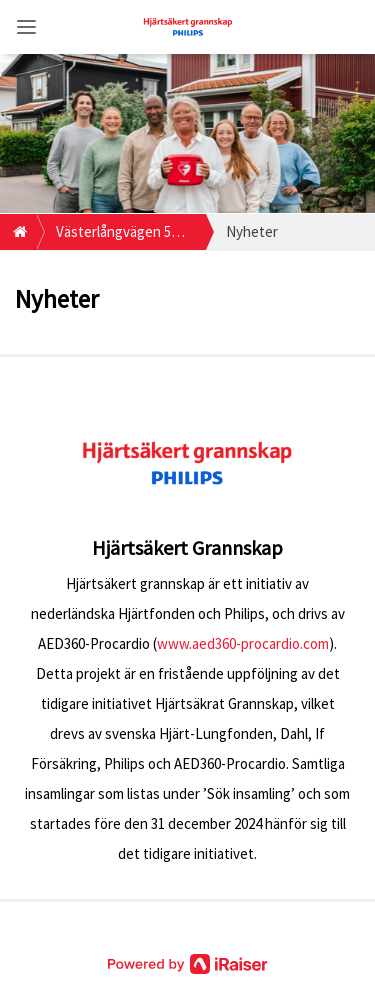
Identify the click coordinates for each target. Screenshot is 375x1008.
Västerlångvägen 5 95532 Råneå (113, 236)
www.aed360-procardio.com (243, 643)
